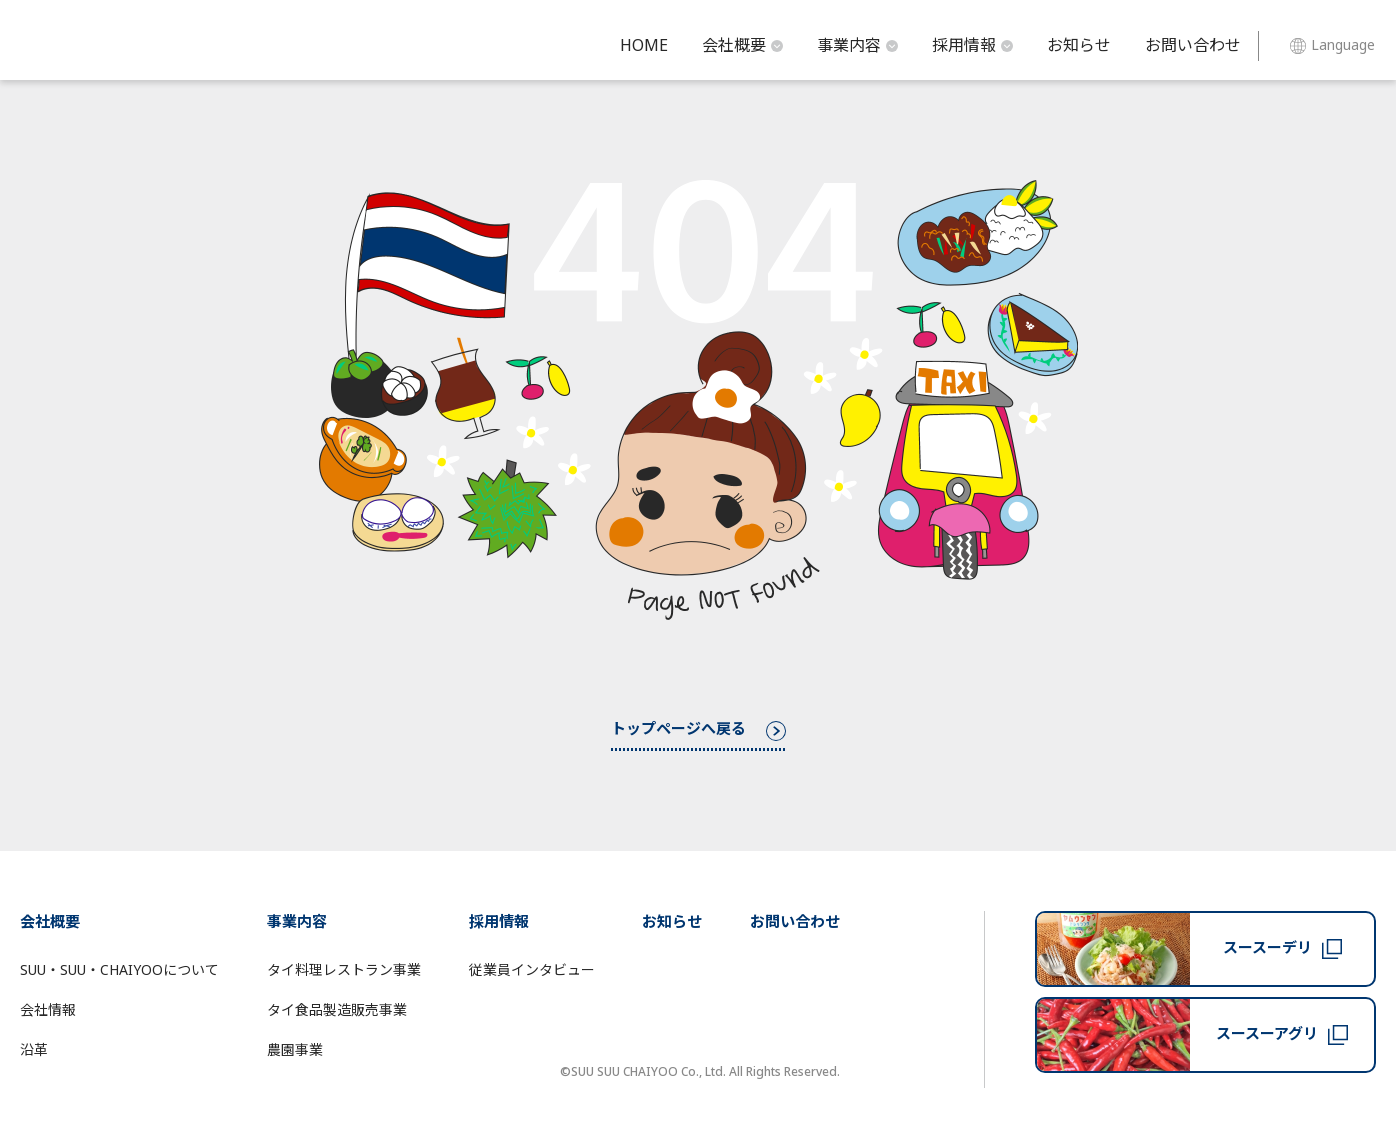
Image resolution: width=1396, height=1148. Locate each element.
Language (1332, 45)
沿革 (34, 1050)
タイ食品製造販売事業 (337, 1010)
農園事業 (295, 1050)
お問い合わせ (1193, 46)
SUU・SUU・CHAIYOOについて (119, 970)
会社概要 (742, 46)
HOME (644, 46)
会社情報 (48, 1010)
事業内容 (857, 46)
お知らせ (1079, 46)
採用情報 (972, 46)
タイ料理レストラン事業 (344, 970)
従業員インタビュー (532, 970)
